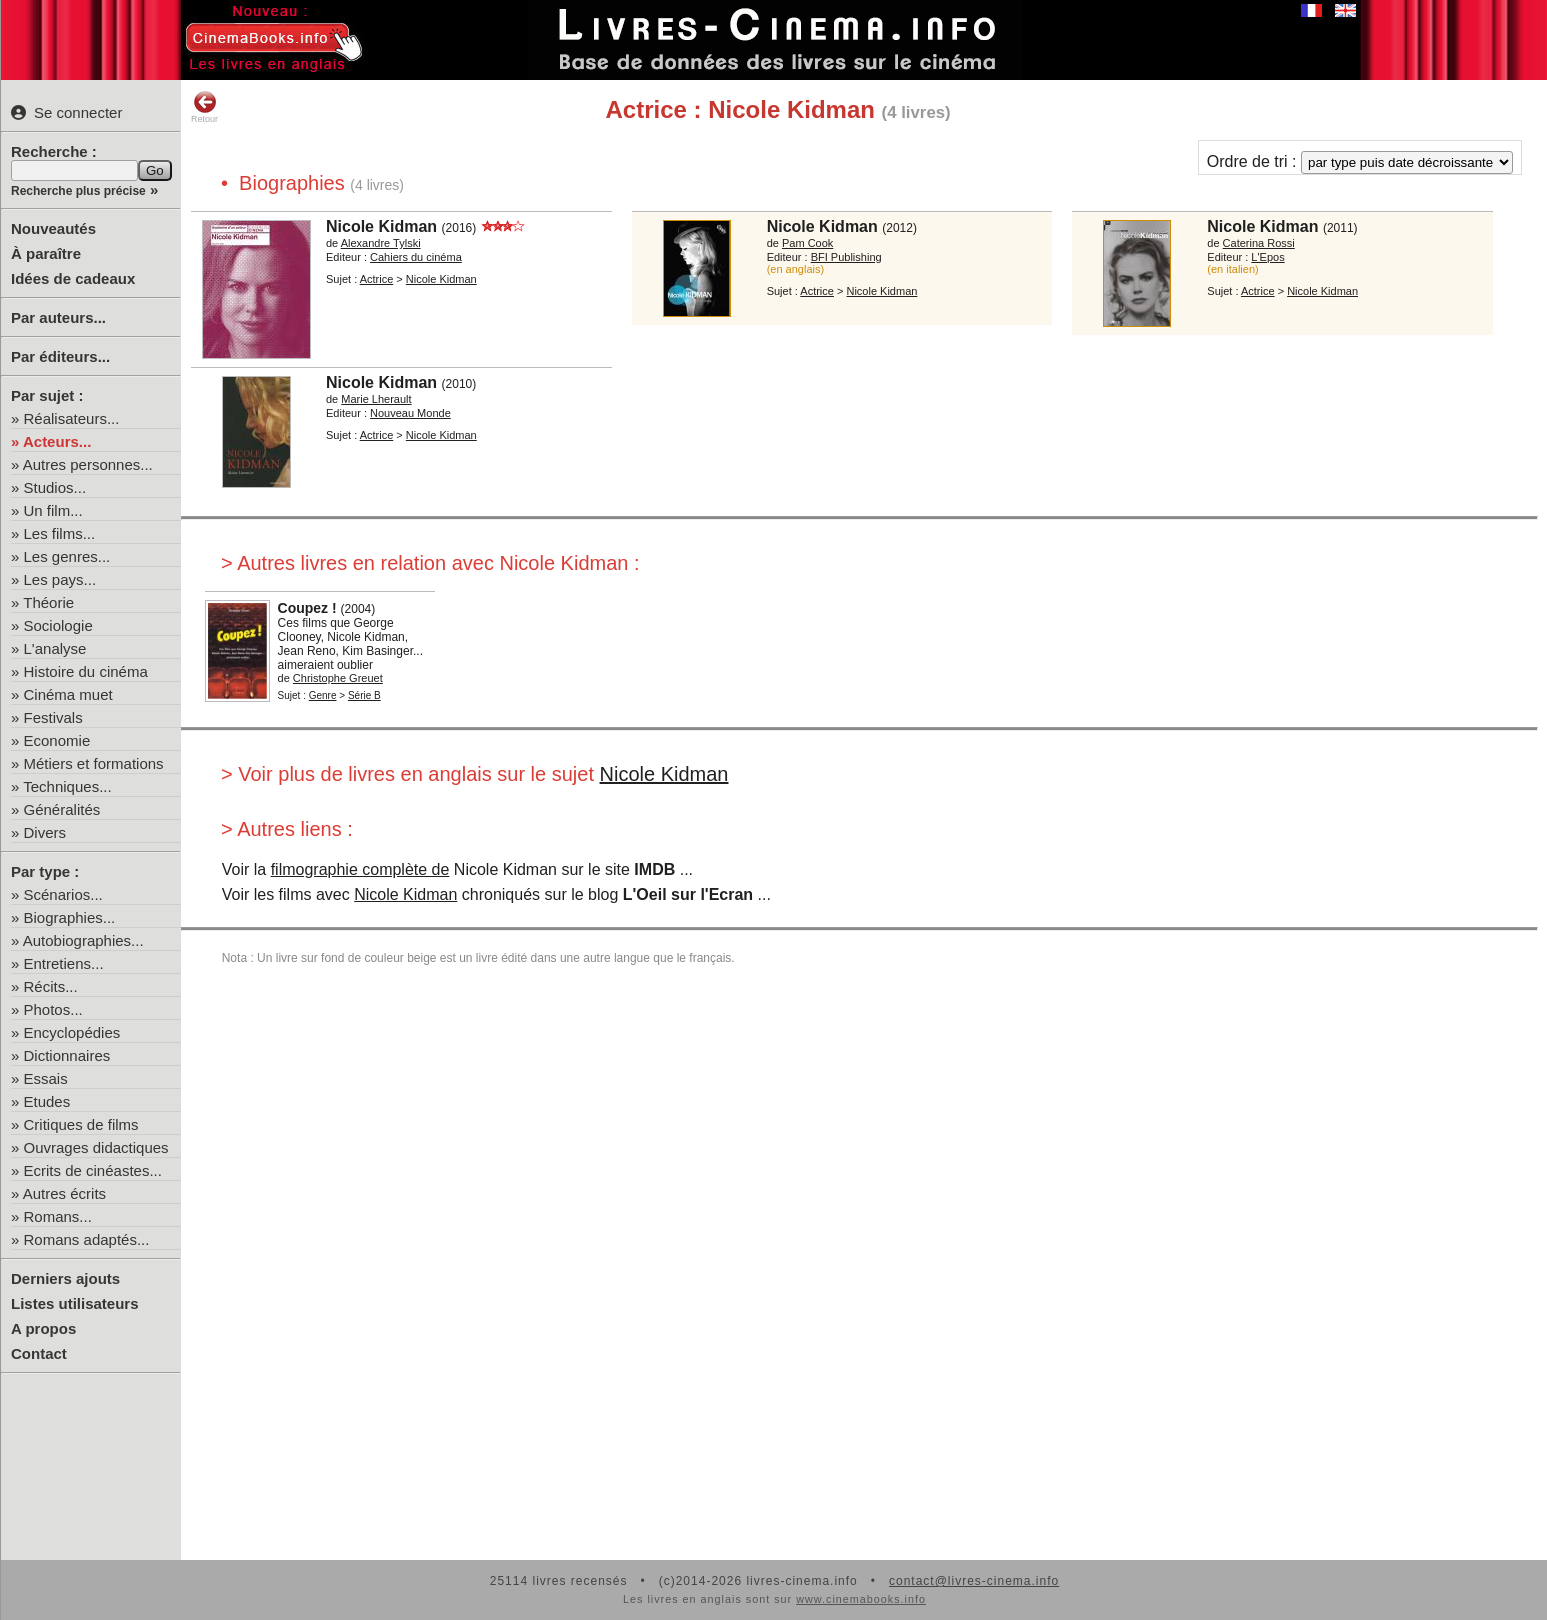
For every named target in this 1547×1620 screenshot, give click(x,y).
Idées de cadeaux (73, 278)
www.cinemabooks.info (861, 1599)
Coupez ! (307, 608)
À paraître (46, 253)
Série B (364, 695)
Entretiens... (64, 963)
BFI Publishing (846, 257)
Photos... (53, 1009)
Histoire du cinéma (86, 671)
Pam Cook (807, 243)
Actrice (377, 279)
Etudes (47, 1101)
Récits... (51, 986)
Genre (323, 695)
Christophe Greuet (338, 678)
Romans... (58, 1216)
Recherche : (54, 151)
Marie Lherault (376, 399)
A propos (43, 1328)
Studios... (55, 487)
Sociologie (58, 625)
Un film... (53, 510)
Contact (39, 1353)
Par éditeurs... (60, 356)
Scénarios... (63, 894)
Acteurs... (57, 441)
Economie (57, 740)
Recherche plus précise (78, 191)
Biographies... (70, 917)
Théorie (48, 602)
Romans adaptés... (87, 1239)
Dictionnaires (67, 1055)
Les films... (60, 533)
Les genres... (67, 556)
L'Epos (1267, 257)
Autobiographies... (83, 940)
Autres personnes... (88, 464)
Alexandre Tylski (381, 243)
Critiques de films (81, 1124)
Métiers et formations (94, 763)
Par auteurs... (58, 317)
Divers (45, 832)
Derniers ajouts (65, 1278)
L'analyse (55, 648)
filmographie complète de (360, 869)
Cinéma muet (68, 694)
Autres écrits (64, 1193)
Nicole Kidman (381, 226)
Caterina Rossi (1259, 243)
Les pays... (60, 579)
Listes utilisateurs (75, 1303)
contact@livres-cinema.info (974, 1581)
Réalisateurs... (72, 418)
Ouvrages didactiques (96, 1147)
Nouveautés (53, 228)
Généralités (62, 809)
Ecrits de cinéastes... (93, 1170)
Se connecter (66, 112)
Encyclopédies (72, 1032)
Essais (46, 1078)
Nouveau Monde (410, 413)
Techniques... (67, 786)
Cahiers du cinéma (416, 257)
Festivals (53, 717)
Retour (204, 107)
